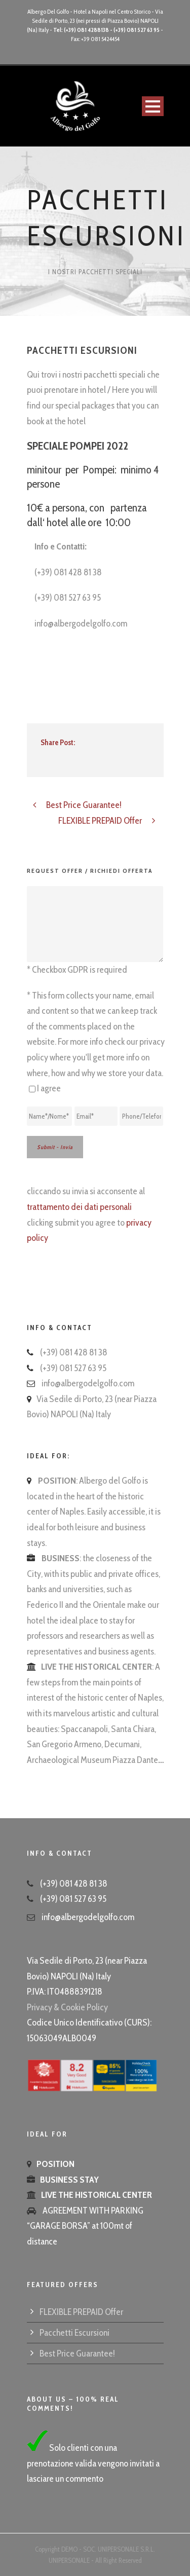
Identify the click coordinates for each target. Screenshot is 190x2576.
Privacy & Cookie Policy (67, 2007)
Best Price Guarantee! (77, 2353)
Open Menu (153, 106)
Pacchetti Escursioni (74, 2332)
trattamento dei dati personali (79, 1206)
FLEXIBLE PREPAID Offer (81, 2311)
